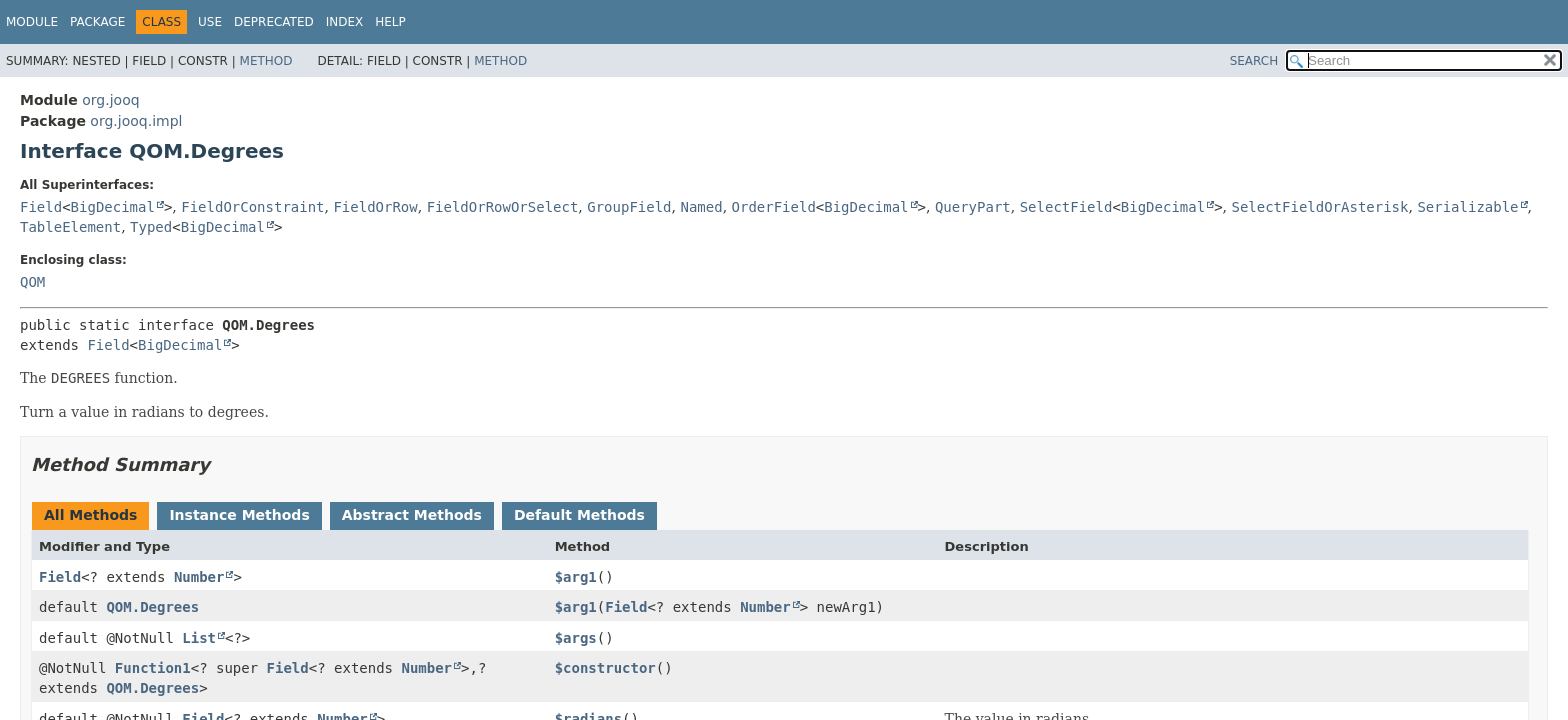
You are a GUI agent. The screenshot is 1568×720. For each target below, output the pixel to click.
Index (345, 22)
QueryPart (973, 207)
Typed (151, 227)
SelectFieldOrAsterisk (1319, 207)
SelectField (1066, 207)
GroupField (629, 207)
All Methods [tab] (90, 515)
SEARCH (1254, 61)
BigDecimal (113, 207)
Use (210, 22)
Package (97, 22)
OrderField (774, 207)
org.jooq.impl (136, 121)
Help (390, 22)
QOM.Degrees (152, 607)
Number (199, 577)
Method (266, 61)
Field (41, 207)
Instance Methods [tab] (239, 515)
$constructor (605, 668)
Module (32, 22)
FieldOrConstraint (252, 207)
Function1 (153, 668)
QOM (32, 282)
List (199, 638)
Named (701, 207)
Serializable (1467, 207)
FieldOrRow (375, 207)
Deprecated (274, 22)
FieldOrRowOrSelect (503, 207)
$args (576, 638)
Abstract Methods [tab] (412, 515)
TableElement (70, 227)
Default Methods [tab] (579, 515)
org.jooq (110, 100)
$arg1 (576, 577)
